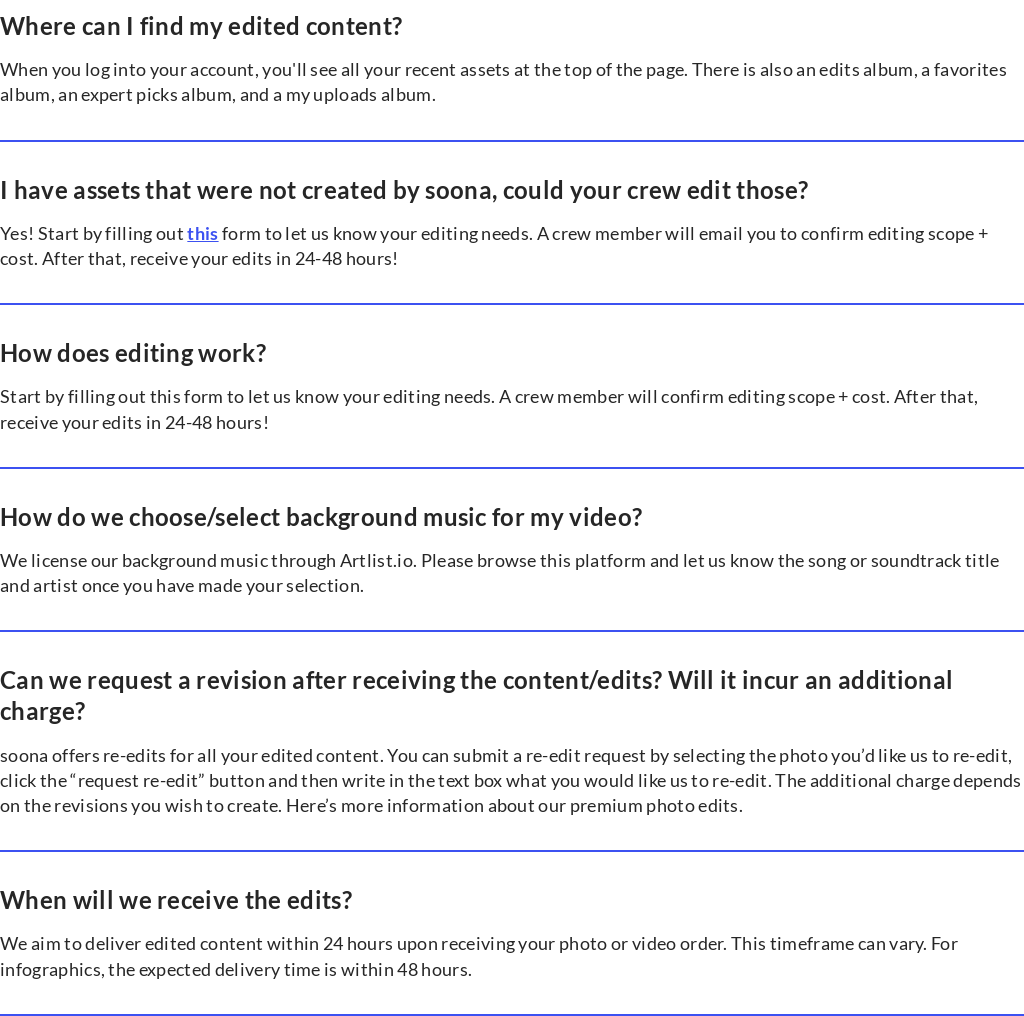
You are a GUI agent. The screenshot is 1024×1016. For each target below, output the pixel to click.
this (202, 233)
